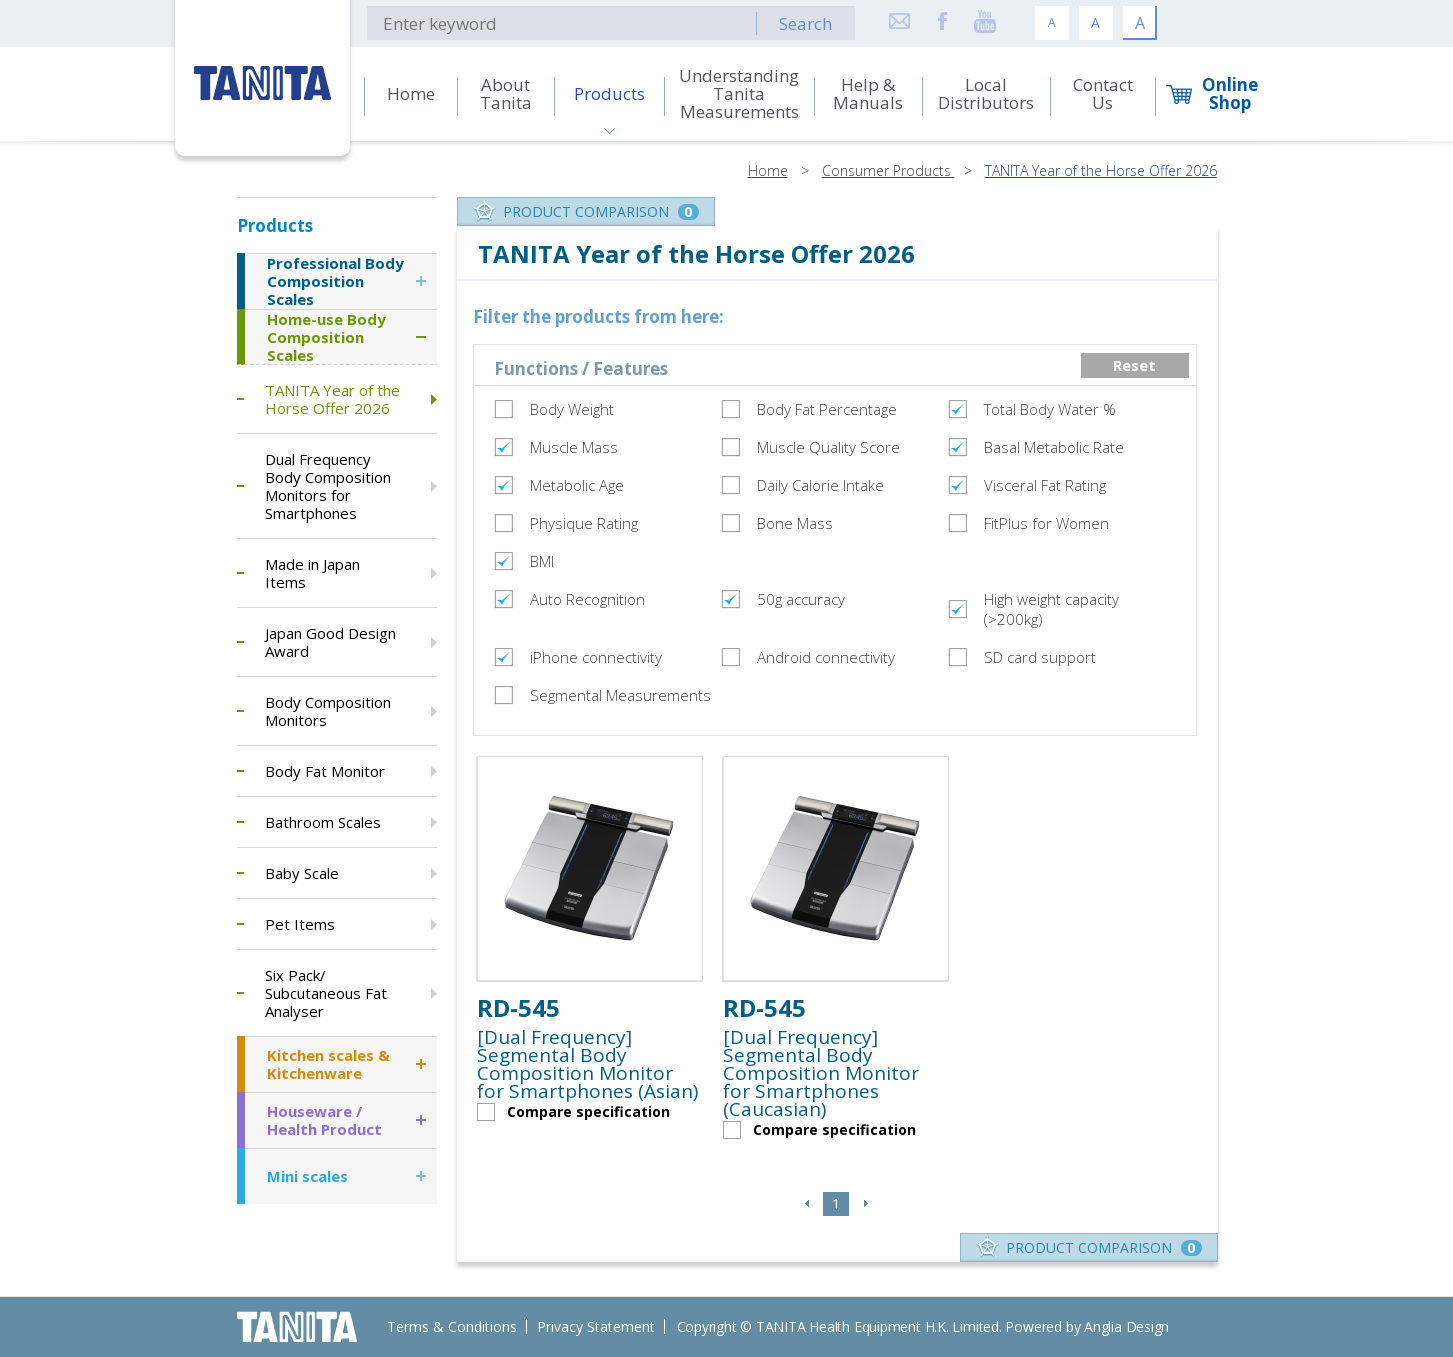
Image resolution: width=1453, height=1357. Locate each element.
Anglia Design (1126, 1326)
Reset (1134, 365)
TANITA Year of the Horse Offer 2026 (1101, 170)
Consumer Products (888, 170)
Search (805, 23)
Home (768, 170)
